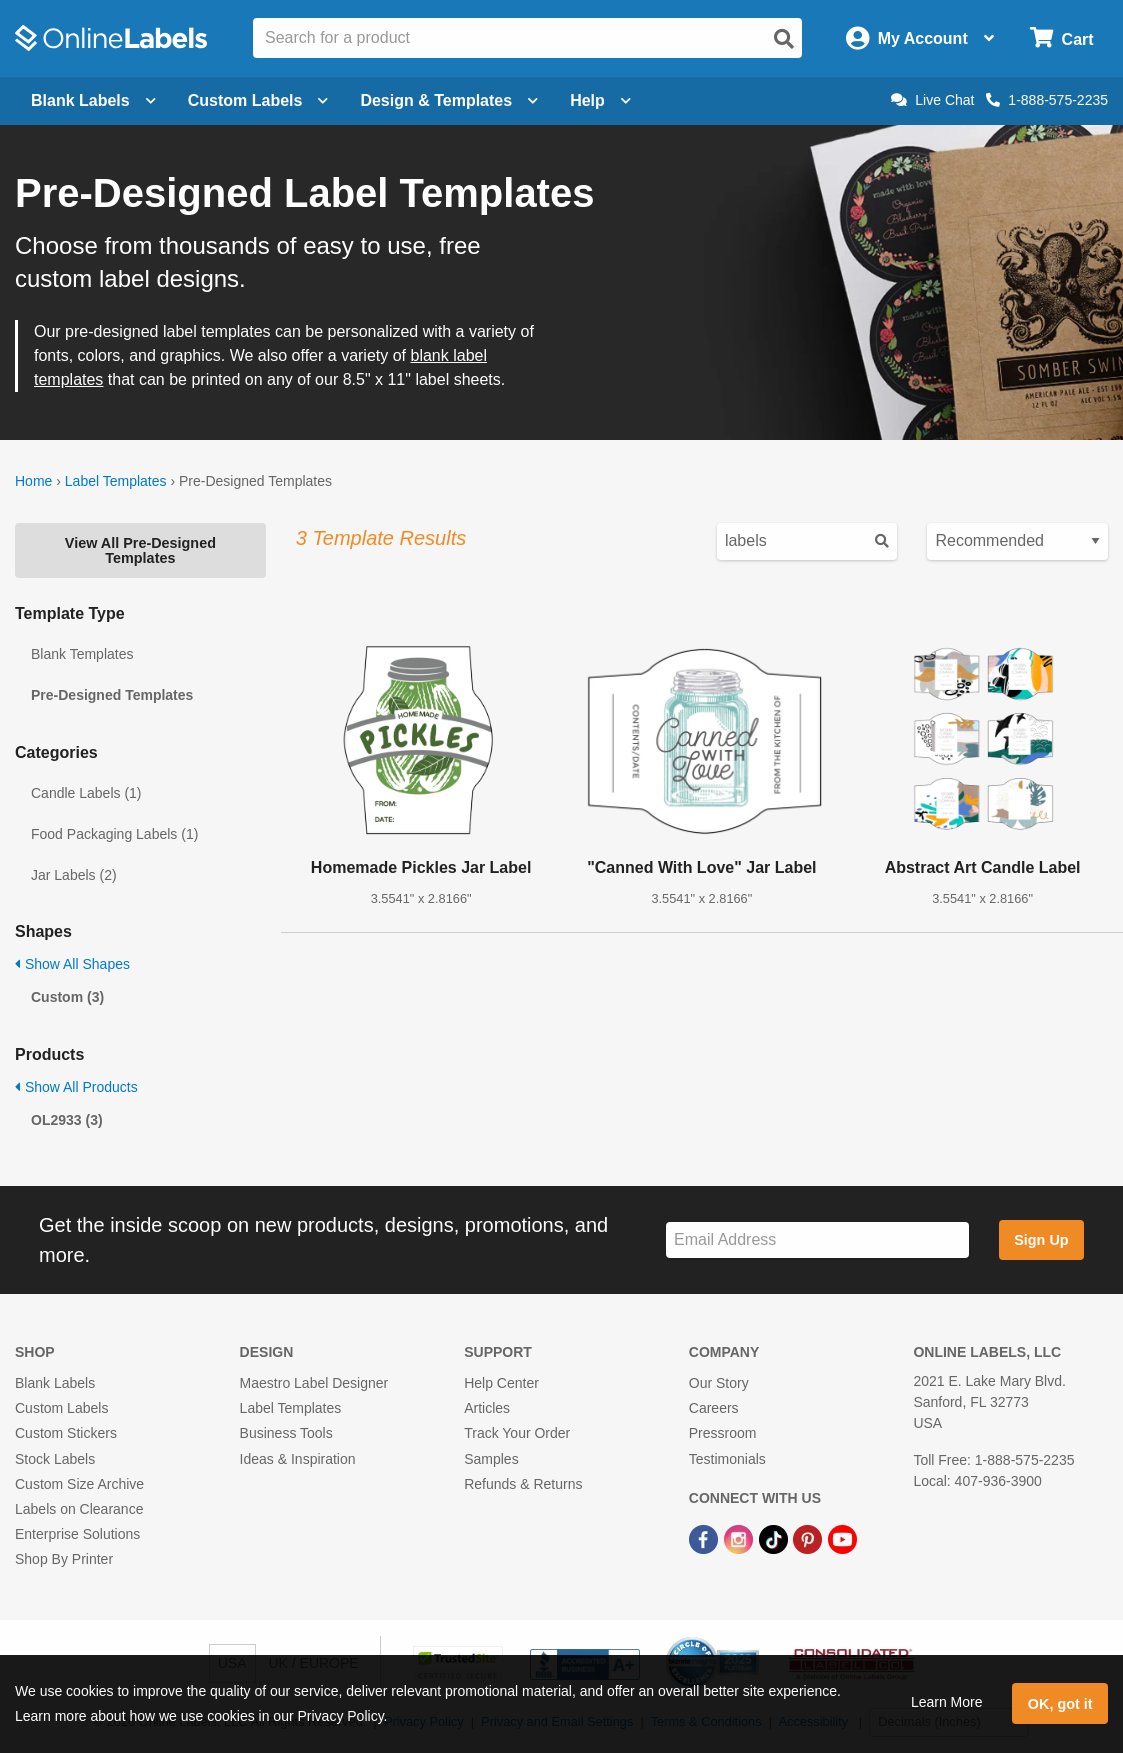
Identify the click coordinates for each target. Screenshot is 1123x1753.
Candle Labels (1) (86, 793)
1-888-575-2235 (1047, 100)
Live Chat (932, 100)
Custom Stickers (66, 1433)
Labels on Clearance (79, 1509)
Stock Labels (55, 1459)
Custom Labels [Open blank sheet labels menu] (258, 100)
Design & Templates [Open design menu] (449, 100)
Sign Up (1041, 1240)
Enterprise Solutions (77, 1534)
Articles (487, 1408)
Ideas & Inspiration (298, 1459)
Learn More (947, 1702)
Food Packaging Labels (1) (114, 834)
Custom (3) (67, 997)
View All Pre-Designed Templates (140, 550)
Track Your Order (517, 1433)
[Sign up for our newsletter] (817, 1240)
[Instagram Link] (740, 1538)
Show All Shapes (72, 964)
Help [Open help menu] (600, 100)
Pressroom (723, 1433)
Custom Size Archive (79, 1484)
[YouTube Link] (842, 1538)
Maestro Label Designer (314, 1383)
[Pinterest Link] (809, 1538)
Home (33, 481)
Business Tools (286, 1433)
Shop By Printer (64, 1559)
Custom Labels (61, 1408)
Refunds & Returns (523, 1484)
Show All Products (76, 1087)
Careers (714, 1408)
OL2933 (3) (67, 1120)
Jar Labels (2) (74, 875)
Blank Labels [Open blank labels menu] (93, 100)
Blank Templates (82, 654)
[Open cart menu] (1061, 38)
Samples (491, 1459)
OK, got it (1060, 1704)
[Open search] (784, 39)
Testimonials (727, 1459)
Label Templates (116, 481)
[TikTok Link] (775, 1538)
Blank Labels (55, 1383)
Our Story (719, 1383)
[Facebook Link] (705, 1538)
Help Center (501, 1383)
